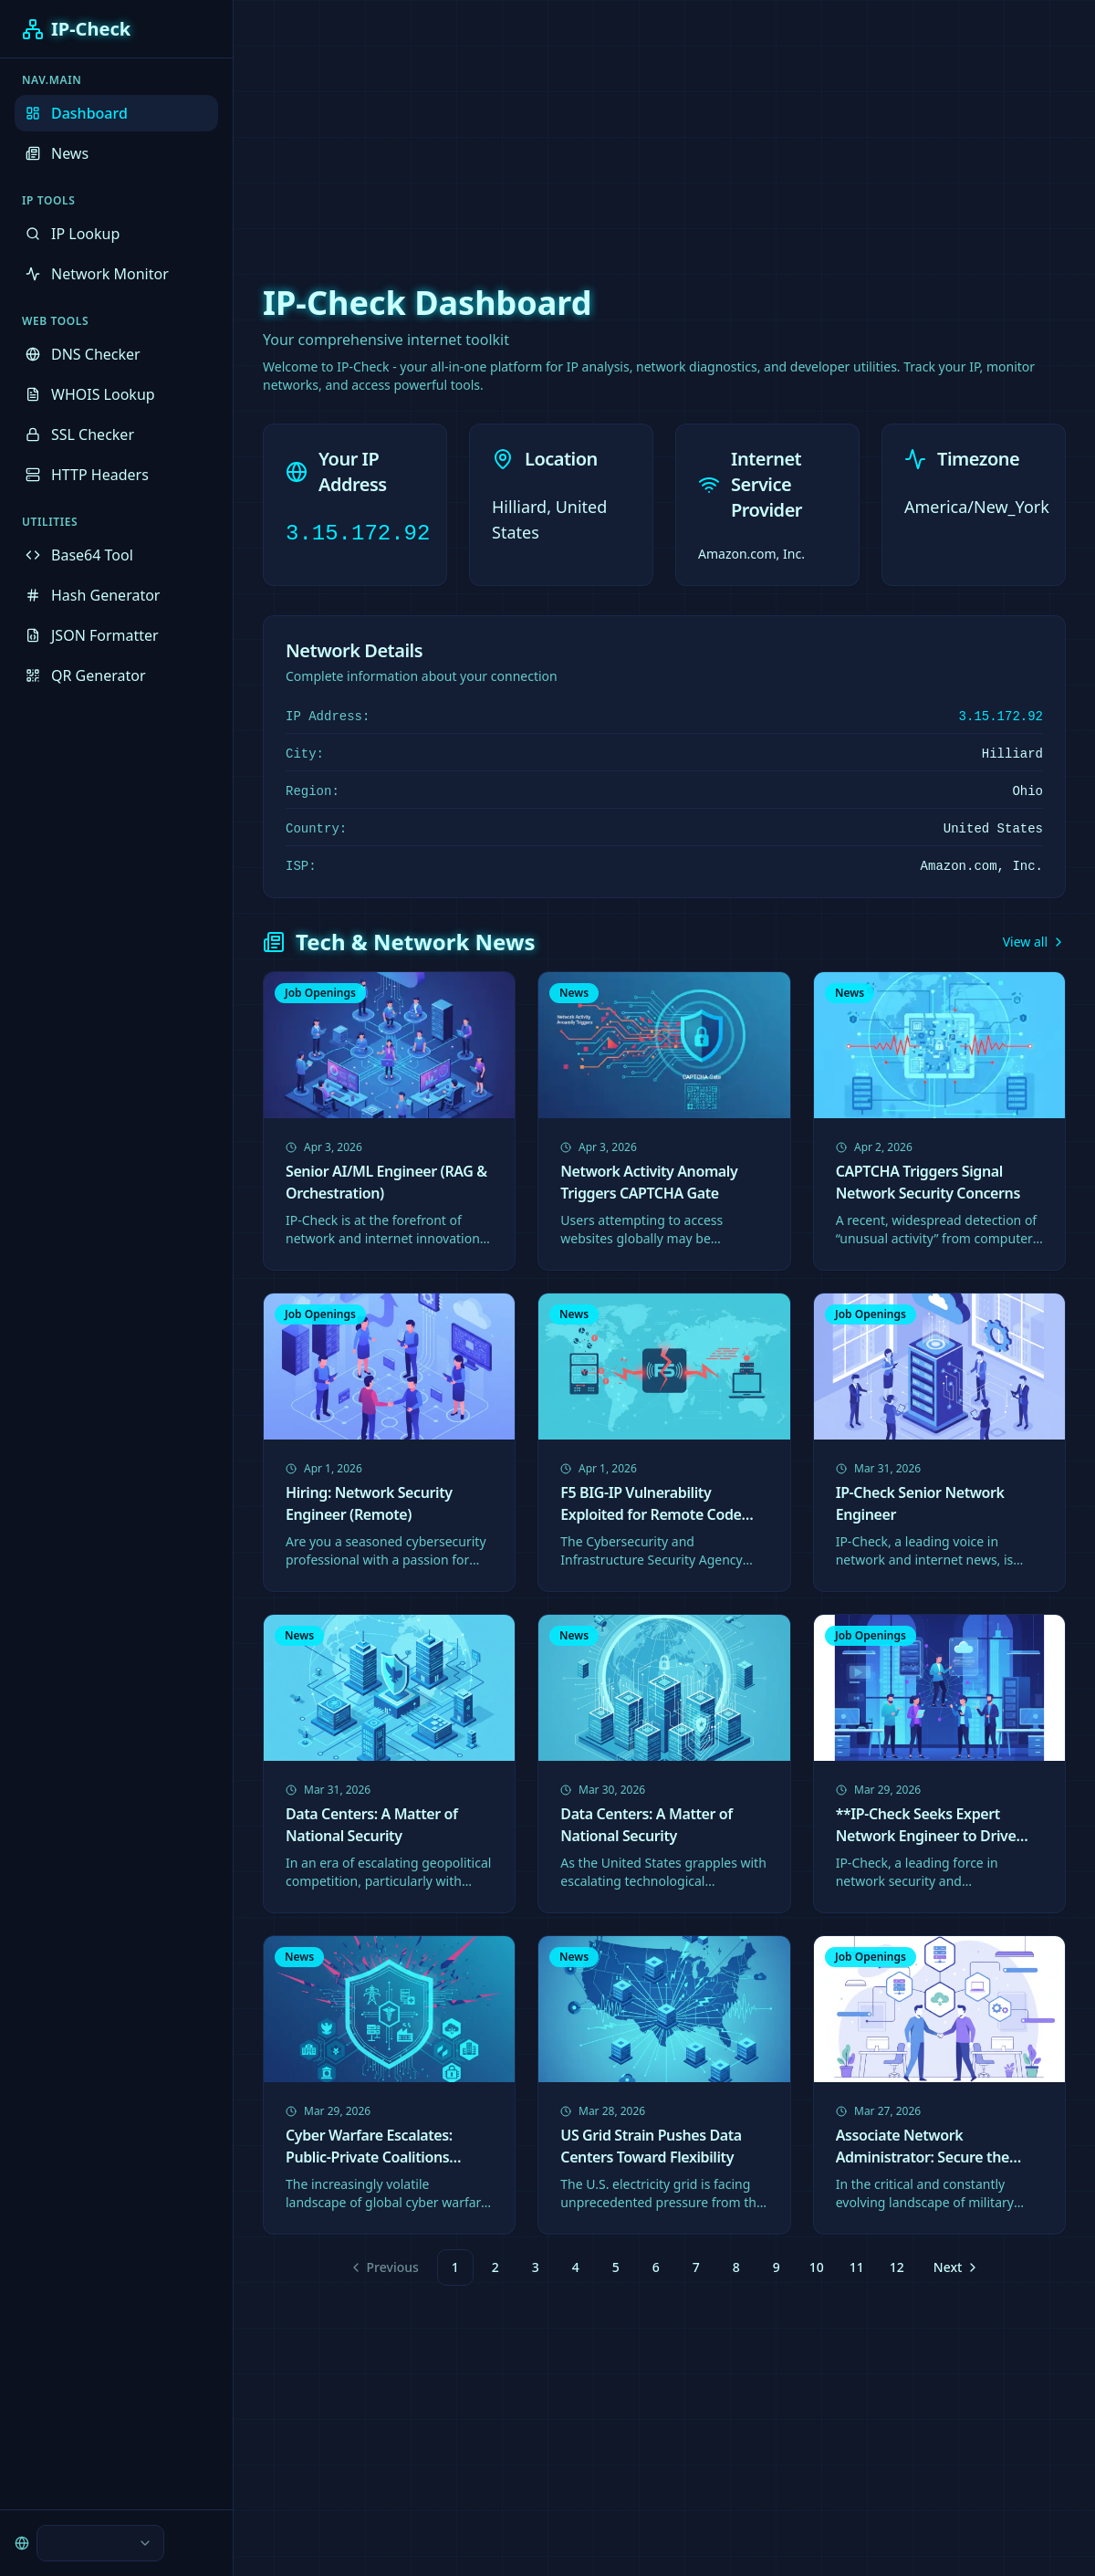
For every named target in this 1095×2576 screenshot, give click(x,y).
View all (1034, 941)
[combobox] (100, 2543)
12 (897, 2267)
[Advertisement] (547, 128)
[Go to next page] (954, 2267)
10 (816, 2267)
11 (857, 2267)
